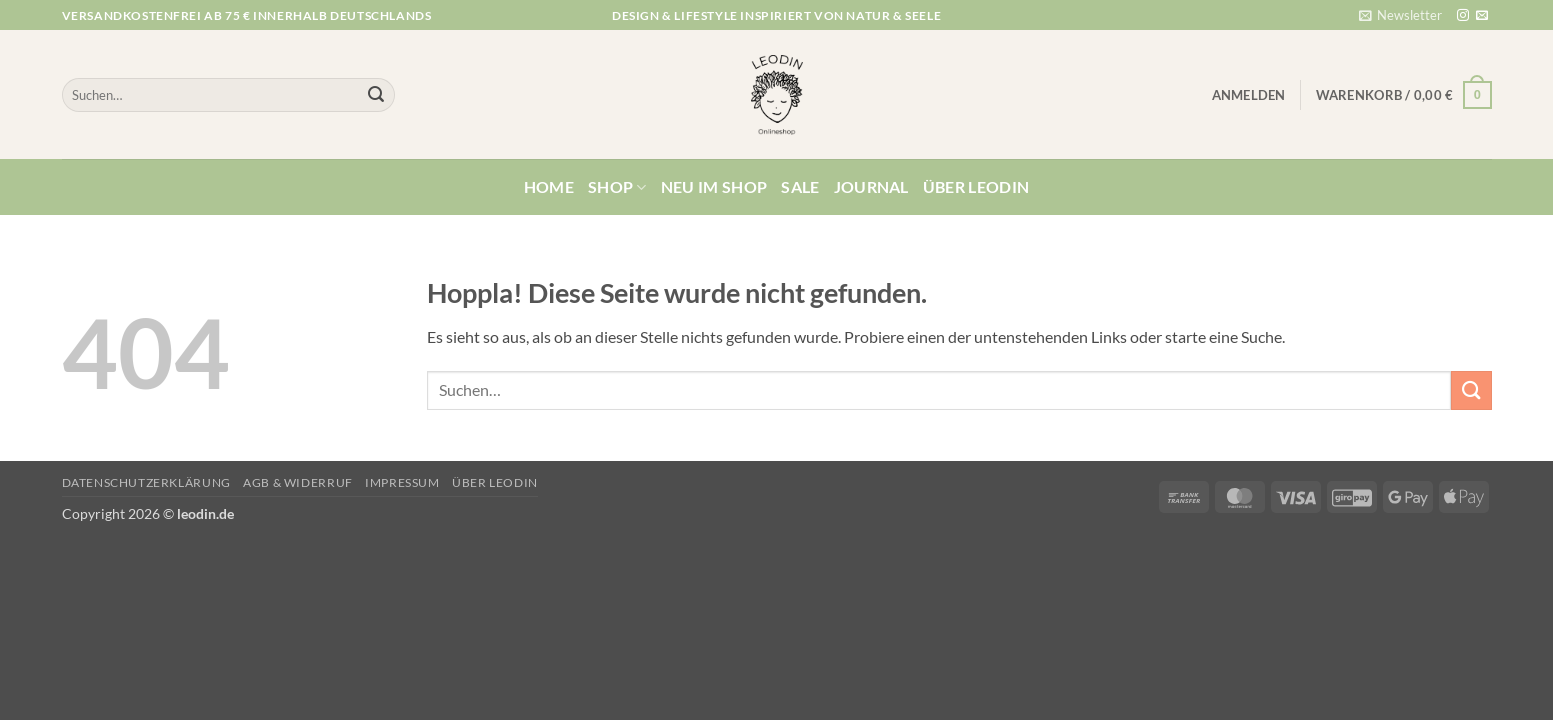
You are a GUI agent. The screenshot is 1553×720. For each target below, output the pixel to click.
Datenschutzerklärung (146, 482)
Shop (617, 187)
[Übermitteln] (376, 95)
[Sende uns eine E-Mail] (1482, 16)
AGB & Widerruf (298, 482)
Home (549, 186)
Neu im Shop (714, 186)
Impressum (402, 482)
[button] (1400, 15)
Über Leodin (976, 186)
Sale (800, 186)
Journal (871, 186)
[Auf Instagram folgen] (1463, 16)
